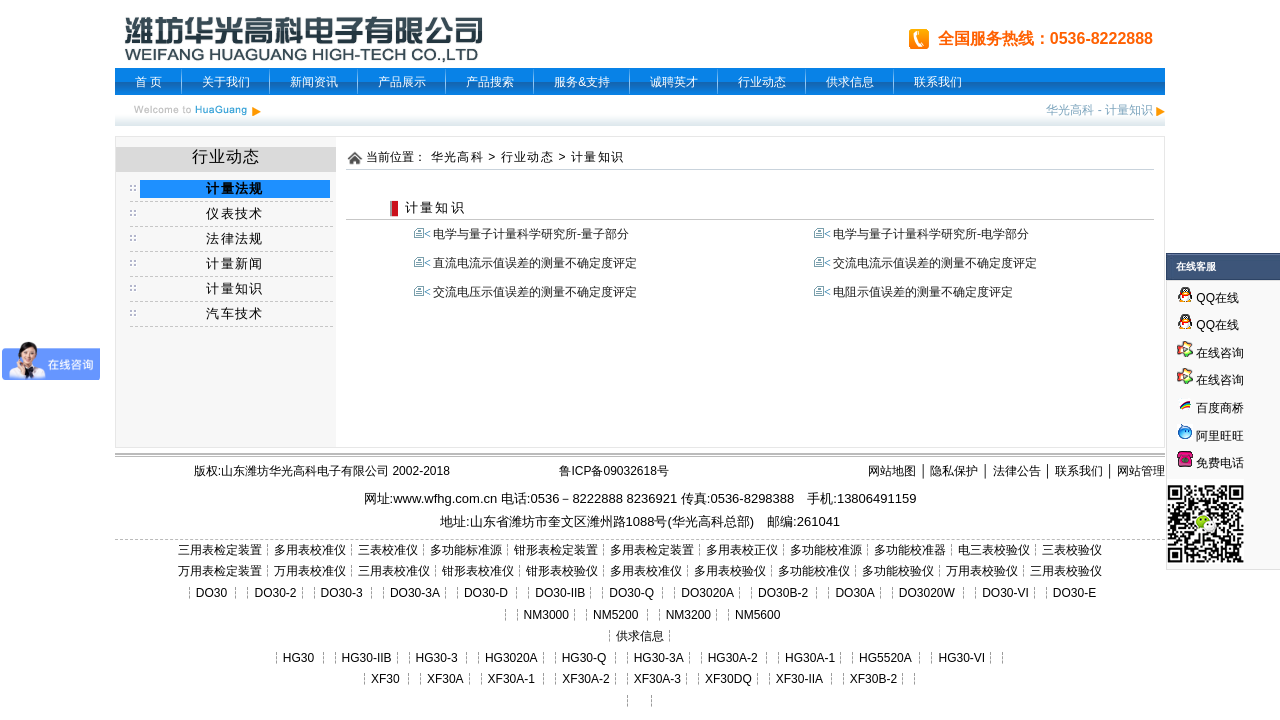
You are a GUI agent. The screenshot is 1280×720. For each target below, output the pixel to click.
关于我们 (226, 82)
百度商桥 (1210, 408)
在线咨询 (1210, 353)
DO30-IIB (560, 593)
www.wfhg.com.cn (445, 498)
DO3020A (707, 593)
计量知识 (1129, 110)
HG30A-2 (733, 658)
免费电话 (1210, 463)
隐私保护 (954, 471)
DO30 (211, 593)
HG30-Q (584, 658)
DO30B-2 (783, 593)
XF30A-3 (657, 679)
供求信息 (850, 82)
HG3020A (511, 658)
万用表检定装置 (220, 571)
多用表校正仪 (742, 550)
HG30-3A (659, 658)
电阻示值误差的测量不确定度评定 (923, 292)
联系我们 (938, 82)
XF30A (445, 679)
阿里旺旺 (1218, 436)
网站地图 (892, 471)
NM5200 (615, 615)
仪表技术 (234, 213)
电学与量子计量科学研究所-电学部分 (931, 234)
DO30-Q (631, 593)
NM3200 (688, 615)
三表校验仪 (1072, 550)
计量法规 (234, 188)
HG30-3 (437, 658)
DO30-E (1074, 593)
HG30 (298, 658)
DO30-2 (276, 593)
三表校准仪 (388, 550)
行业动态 (762, 82)
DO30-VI (1005, 593)
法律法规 (234, 238)
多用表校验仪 (730, 571)
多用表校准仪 (310, 550)
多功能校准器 (910, 550)
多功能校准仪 (814, 571)
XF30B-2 (873, 679)
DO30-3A (415, 593)
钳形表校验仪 (562, 571)
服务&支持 (582, 82)
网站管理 (1141, 471)
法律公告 (1017, 471)
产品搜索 (490, 82)
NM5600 (757, 615)
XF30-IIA (799, 679)
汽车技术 (234, 313)
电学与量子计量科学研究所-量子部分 (531, 234)
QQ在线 (1208, 298)
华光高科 (1070, 110)
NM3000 (546, 615)
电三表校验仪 (994, 550)
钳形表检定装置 (556, 550)
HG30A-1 (810, 658)
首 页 (148, 82)
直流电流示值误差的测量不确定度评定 (535, 263)
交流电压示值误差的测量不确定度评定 (535, 292)
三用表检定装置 (220, 550)
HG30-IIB (367, 658)
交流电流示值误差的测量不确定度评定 (935, 263)
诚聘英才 (674, 82)
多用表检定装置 (652, 550)
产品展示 (402, 82)
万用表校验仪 (982, 571)
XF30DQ (728, 679)
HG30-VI (961, 658)
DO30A (854, 593)
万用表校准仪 (310, 571)
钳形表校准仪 (478, 571)
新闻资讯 (314, 82)
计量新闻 (234, 263)
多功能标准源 (466, 550)
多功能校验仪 (898, 571)
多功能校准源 (826, 550)
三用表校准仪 (394, 571)
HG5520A (885, 658)
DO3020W (927, 593)
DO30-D (486, 593)
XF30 (385, 679)
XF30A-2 (585, 679)
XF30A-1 (511, 679)
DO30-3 (342, 593)
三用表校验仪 (1066, 571)
